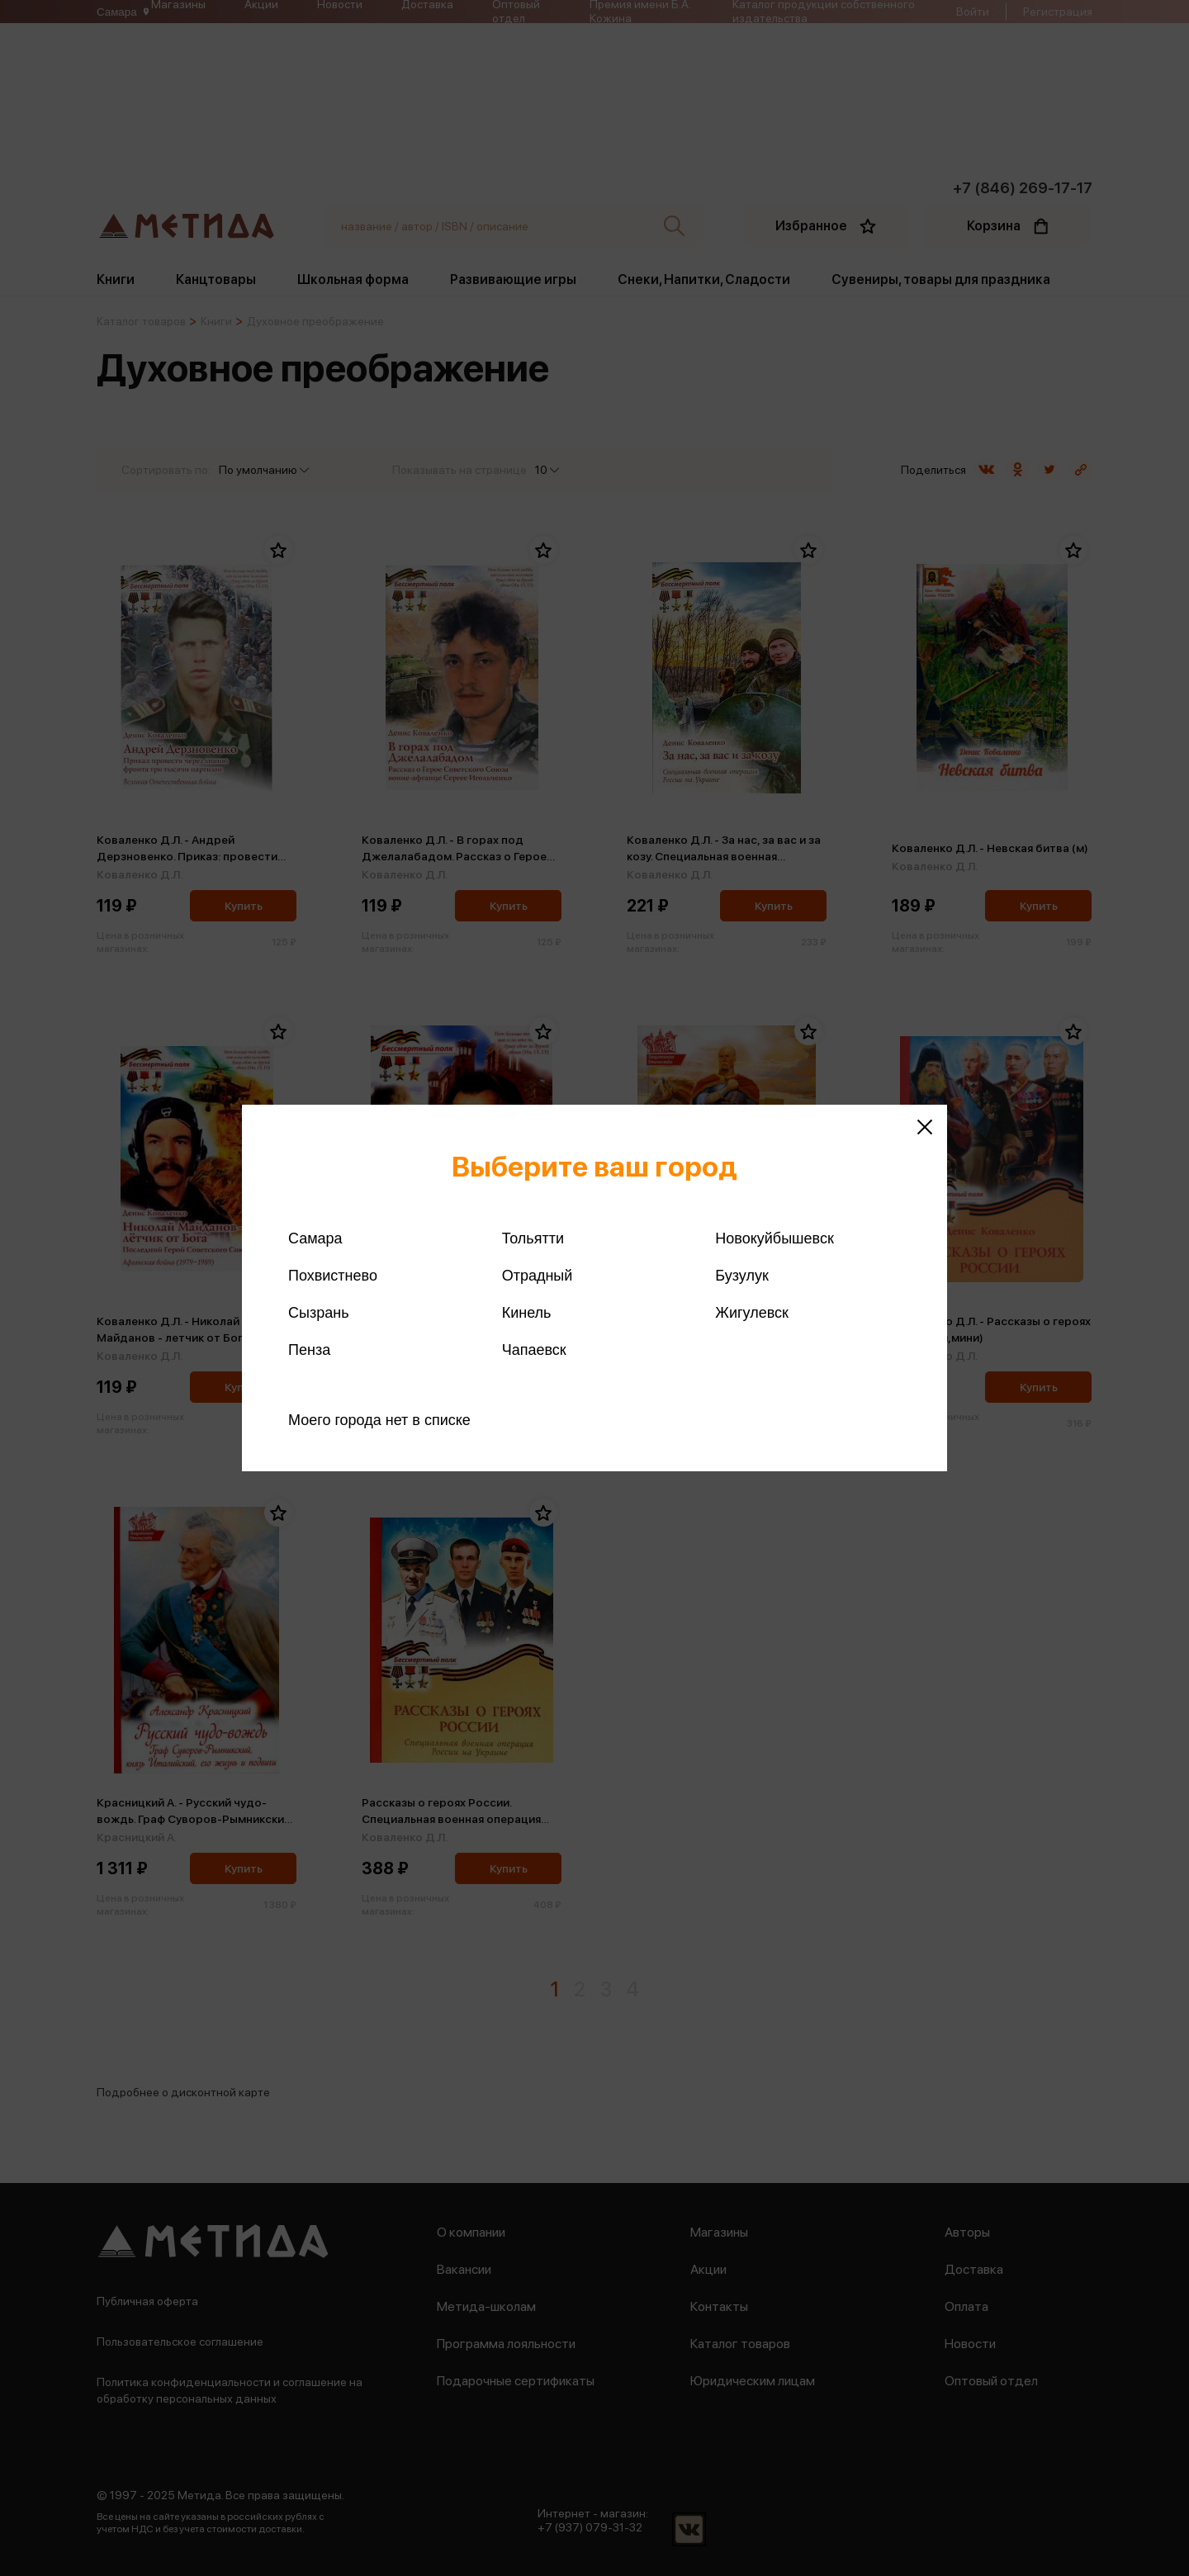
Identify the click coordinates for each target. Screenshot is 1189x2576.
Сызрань (318, 1313)
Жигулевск (752, 1313)
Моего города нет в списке (379, 1420)
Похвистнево (332, 1275)
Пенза (309, 1350)
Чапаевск (534, 1350)
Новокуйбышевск (774, 1238)
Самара (315, 1238)
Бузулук (741, 1275)
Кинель (527, 1313)
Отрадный (537, 1275)
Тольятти (533, 1238)
